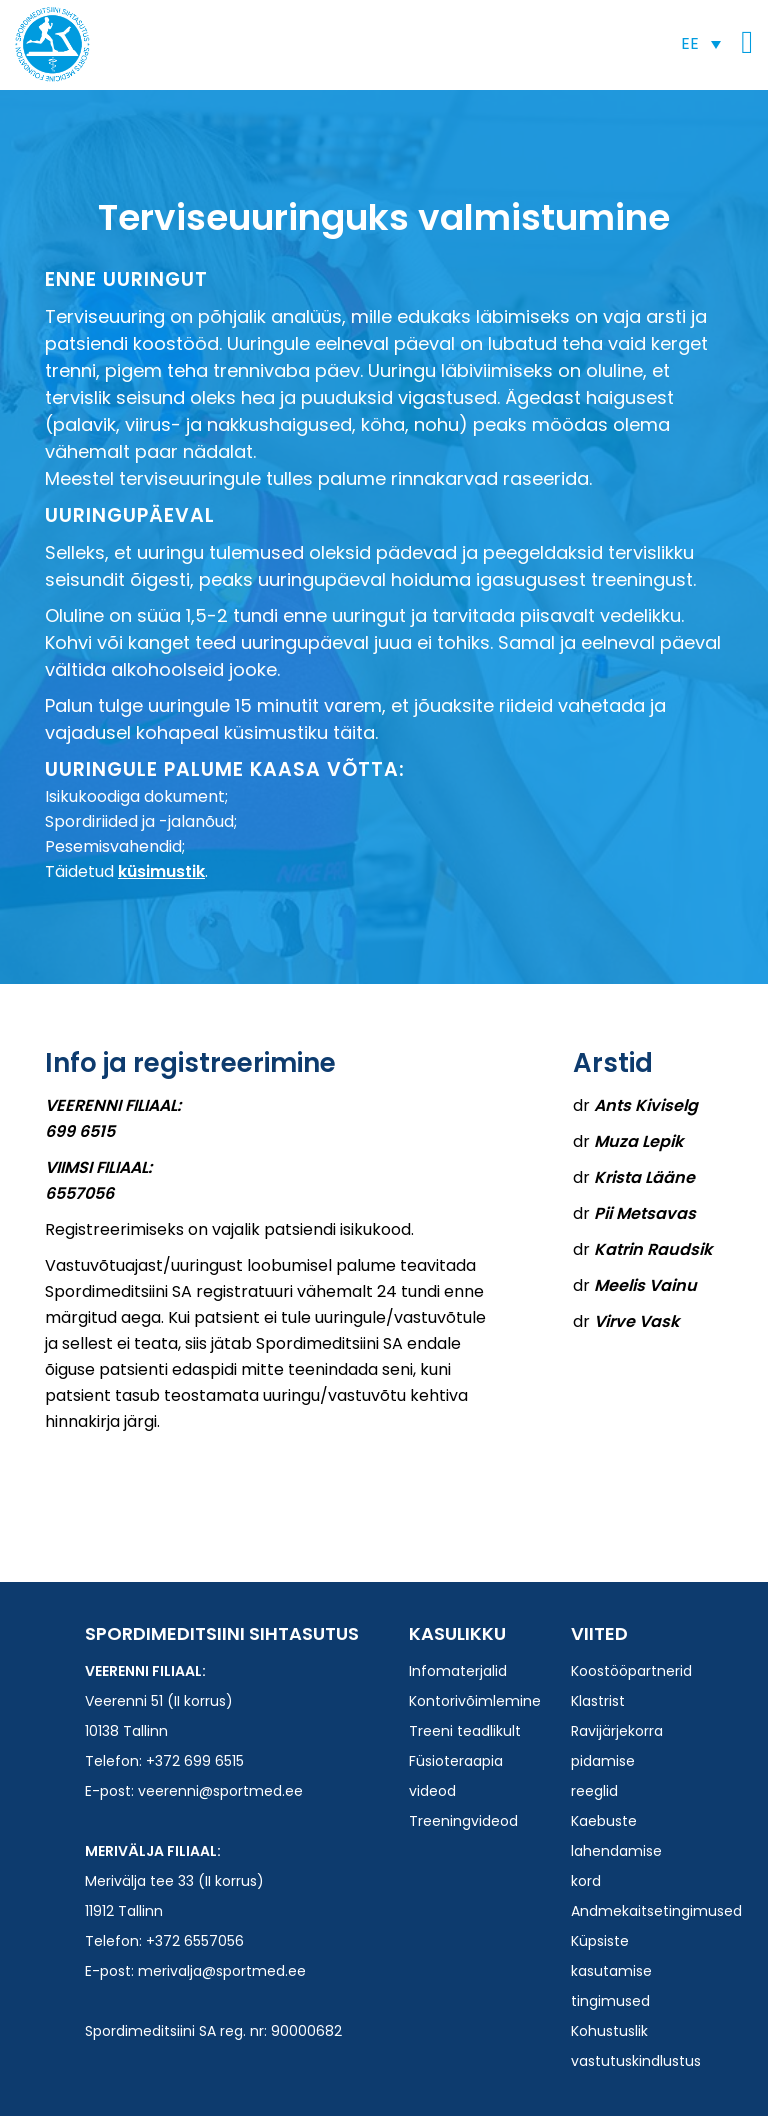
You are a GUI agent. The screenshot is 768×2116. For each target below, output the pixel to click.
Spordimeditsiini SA (52, 44)
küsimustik (161, 871)
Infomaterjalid (458, 1671)
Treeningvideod (463, 1821)
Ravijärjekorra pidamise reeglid (617, 1761)
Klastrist (598, 1701)
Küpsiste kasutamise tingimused (611, 1971)
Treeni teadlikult (465, 1731)
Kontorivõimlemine (475, 1701)
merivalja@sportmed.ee (222, 1971)
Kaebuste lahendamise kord (616, 1851)
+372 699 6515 (195, 1761)
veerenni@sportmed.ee (220, 1791)
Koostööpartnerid (631, 1671)
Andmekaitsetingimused (656, 1911)
